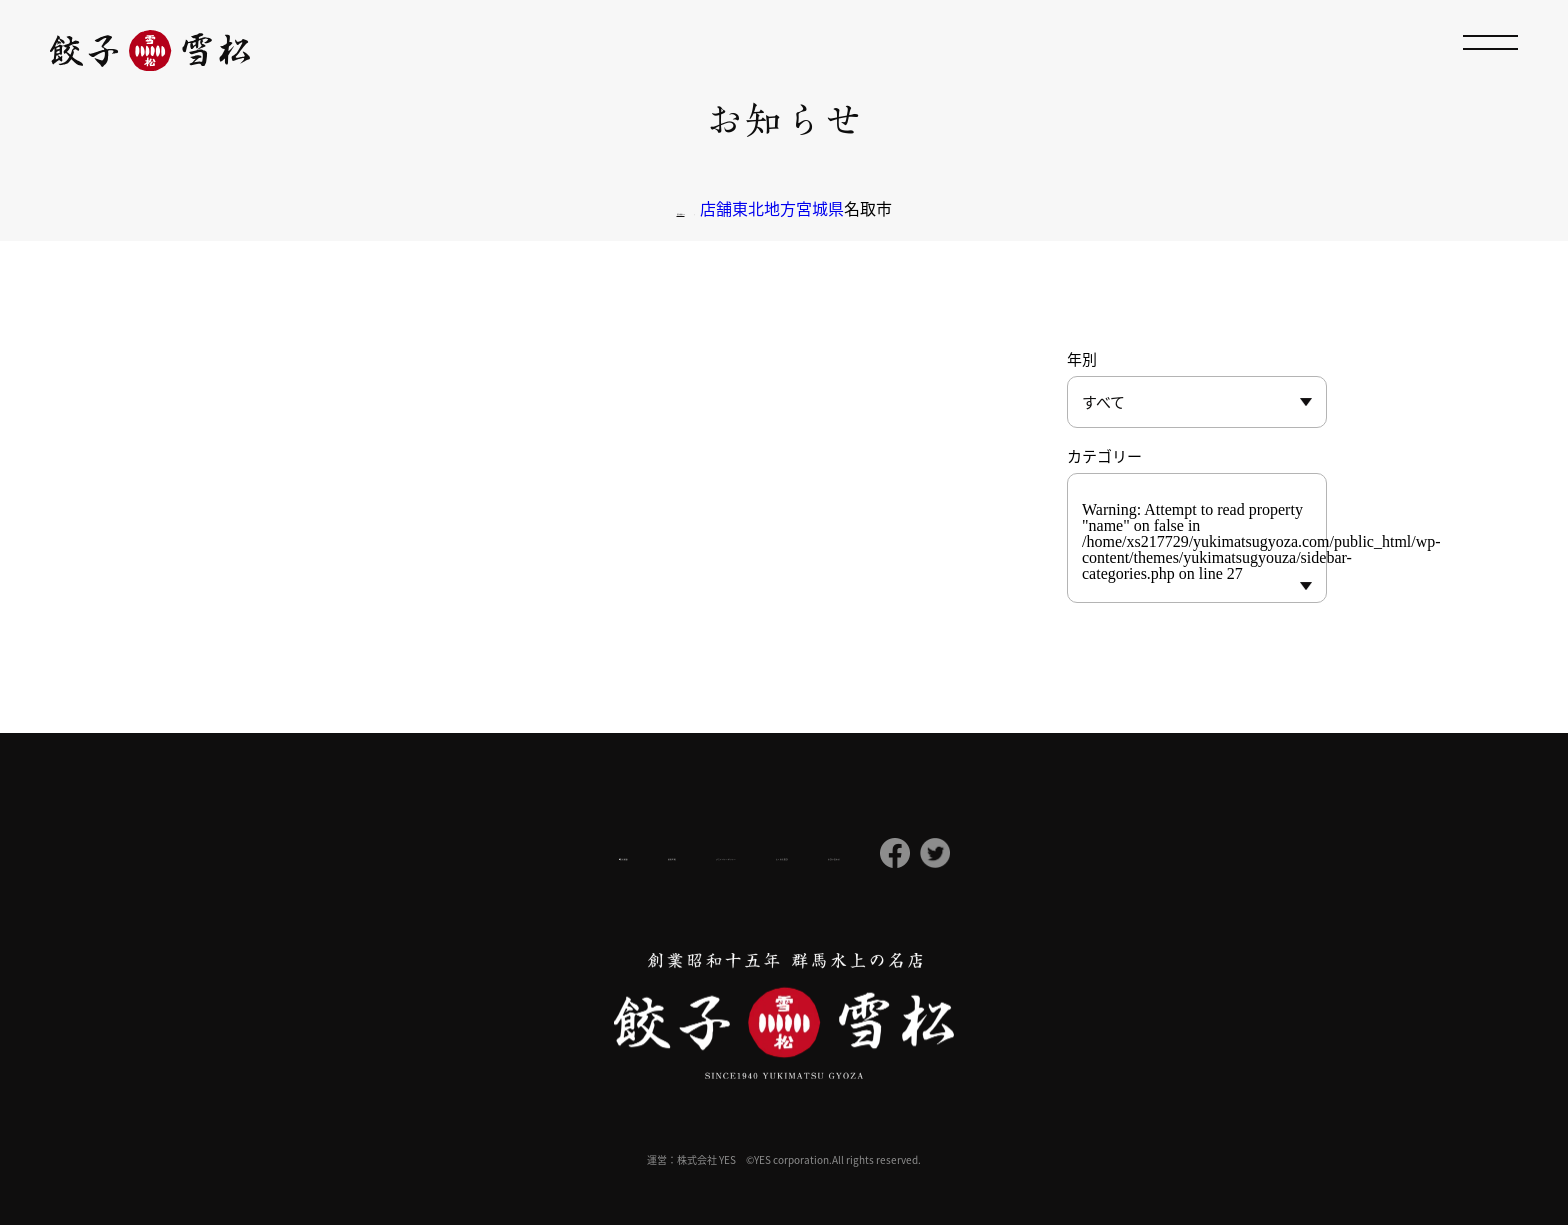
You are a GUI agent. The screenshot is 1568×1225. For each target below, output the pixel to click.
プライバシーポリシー (710, 853)
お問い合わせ (986, 854)
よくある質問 (862, 854)
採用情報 (572, 853)
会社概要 (467, 853)
